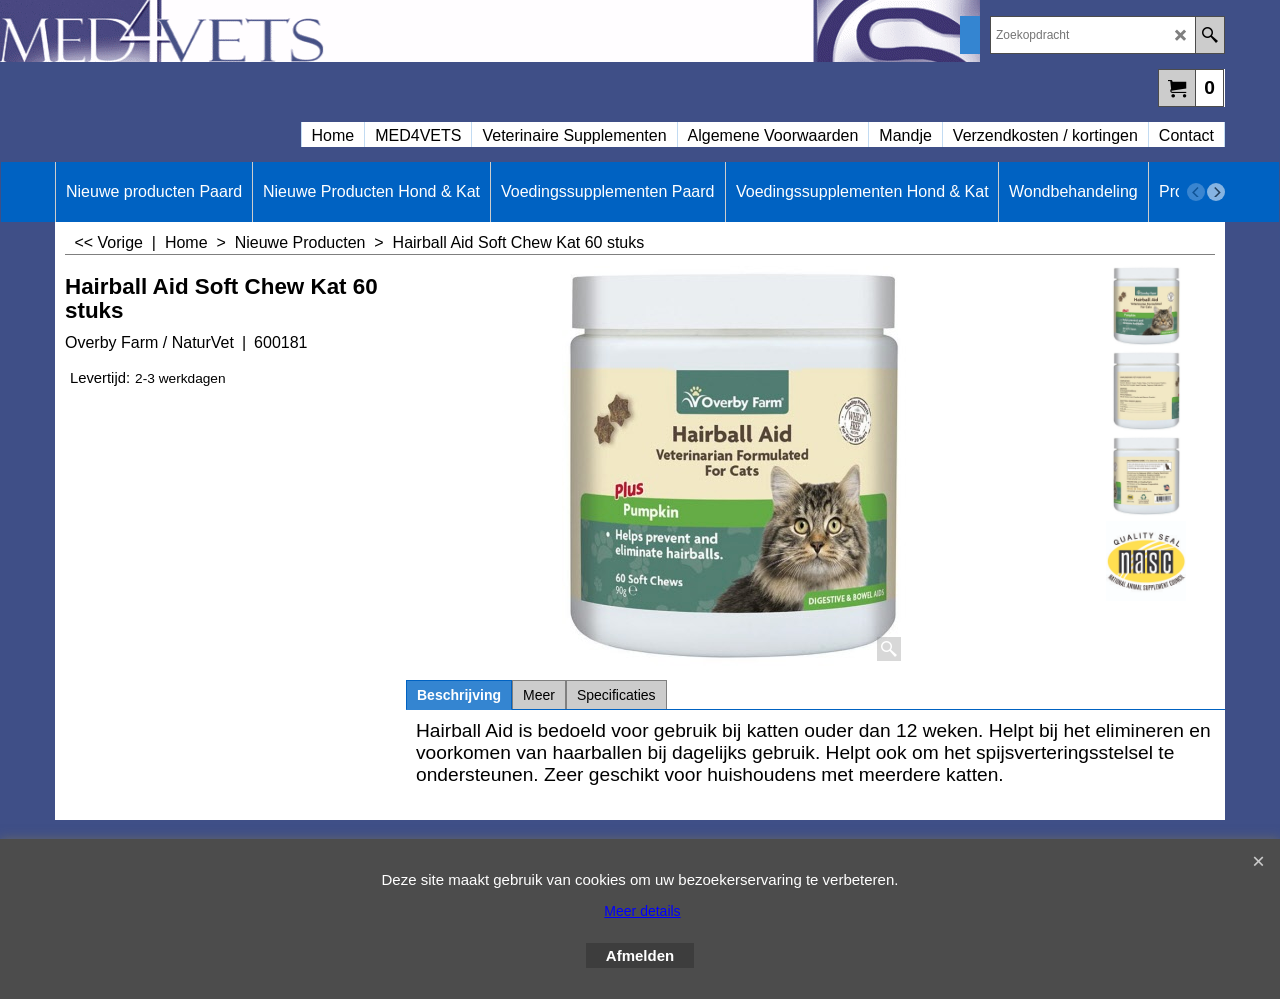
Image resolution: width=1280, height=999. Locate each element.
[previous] (1196, 192)
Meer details (642, 911)
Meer (539, 695)
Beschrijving (459, 695)
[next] (1216, 192)
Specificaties (616, 695)
